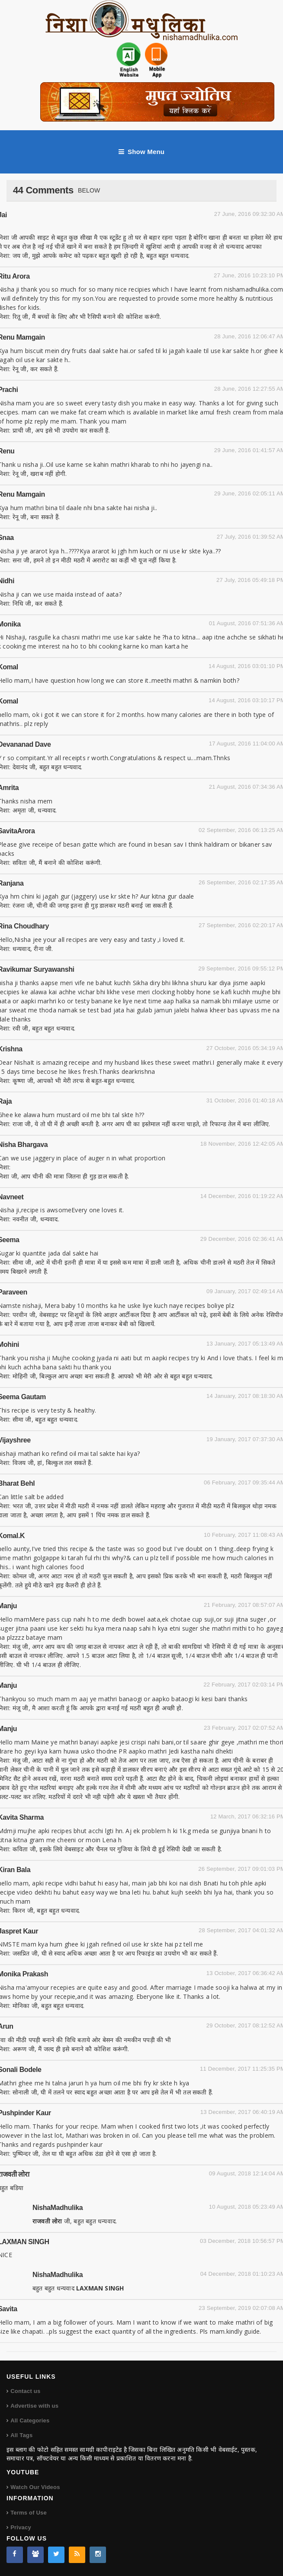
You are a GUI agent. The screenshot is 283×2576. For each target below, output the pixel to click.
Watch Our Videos (35, 2487)
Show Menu (141, 152)
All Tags (21, 2435)
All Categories (29, 2420)
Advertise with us (34, 2406)
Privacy (20, 2527)
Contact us (25, 2391)
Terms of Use (28, 2512)
